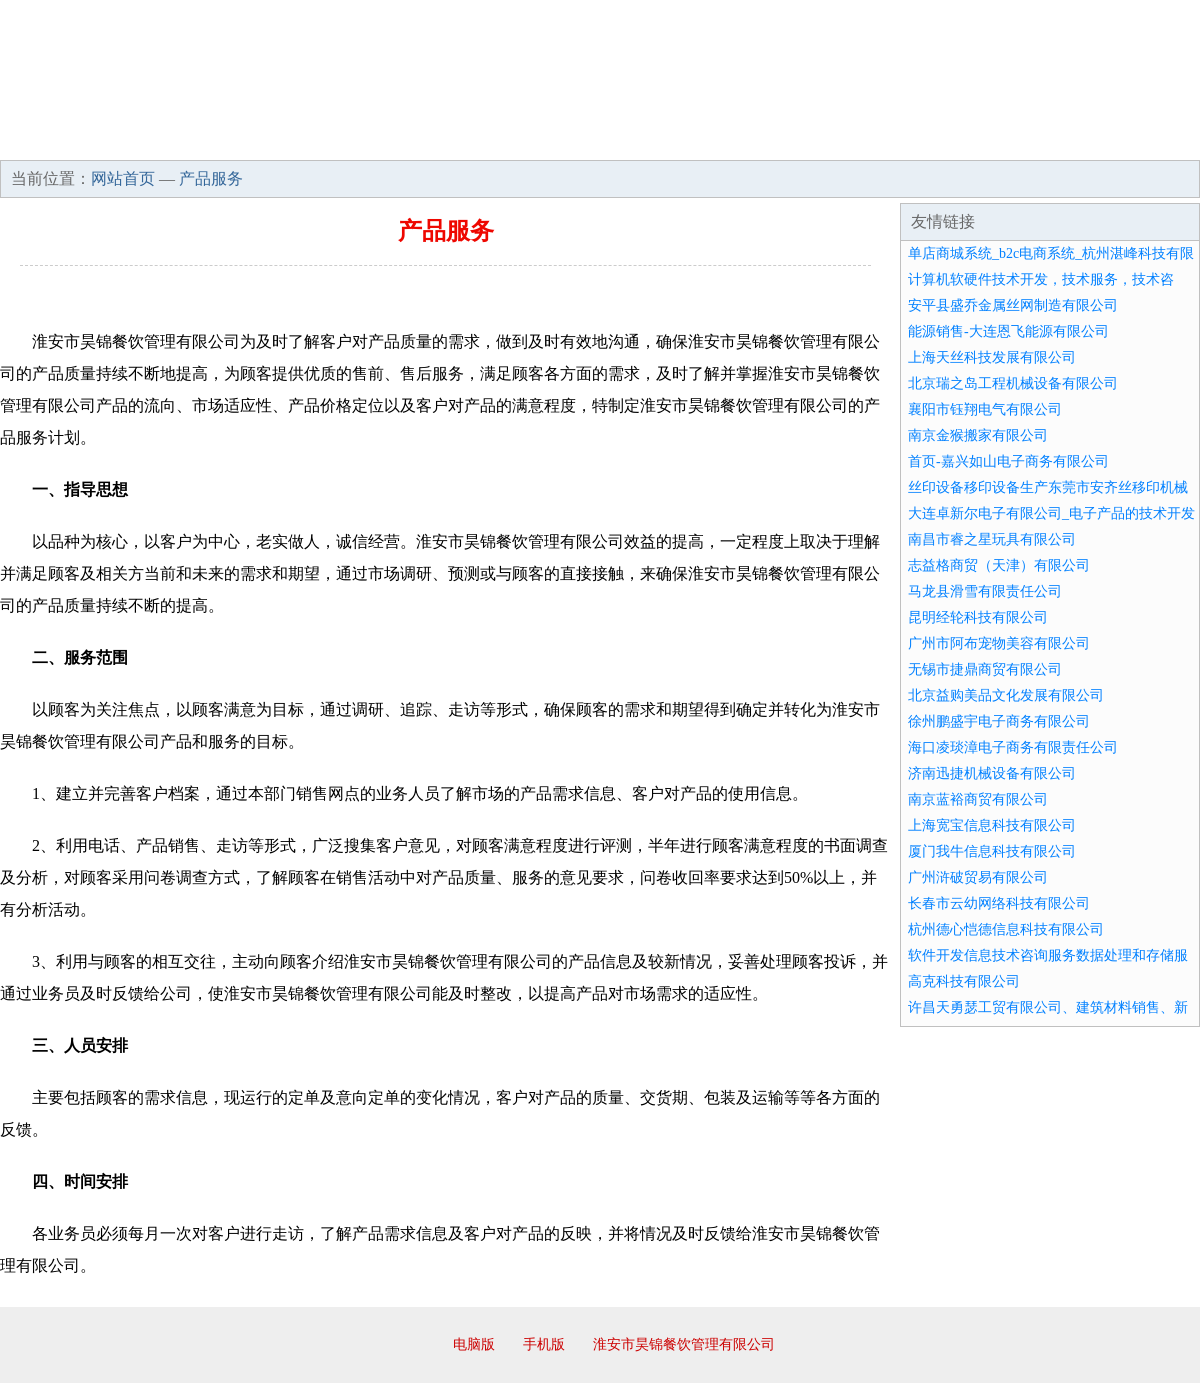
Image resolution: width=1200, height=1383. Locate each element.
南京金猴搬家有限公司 (978, 435)
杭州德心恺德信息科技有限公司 (1006, 929)
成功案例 (544, 140)
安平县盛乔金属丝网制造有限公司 (1013, 305)
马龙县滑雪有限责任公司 (985, 591)
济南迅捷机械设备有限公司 (992, 773)
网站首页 (64, 140)
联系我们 (904, 140)
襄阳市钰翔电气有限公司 (985, 409)
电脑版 (474, 1344)
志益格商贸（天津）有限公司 (999, 565)
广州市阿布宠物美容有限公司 (999, 643)
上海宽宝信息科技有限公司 (992, 825)
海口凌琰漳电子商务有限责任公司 (1013, 747)
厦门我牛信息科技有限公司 (992, 851)
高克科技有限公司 (964, 981)
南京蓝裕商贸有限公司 (978, 799)
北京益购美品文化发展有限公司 (1006, 695)
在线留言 (1144, 140)
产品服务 (424, 140)
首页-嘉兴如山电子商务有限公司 (1008, 461)
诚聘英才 (784, 140)
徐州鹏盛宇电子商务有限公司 (999, 721)
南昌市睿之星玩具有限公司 (992, 539)
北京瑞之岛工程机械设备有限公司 (1013, 383)
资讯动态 (1024, 140)
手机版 (544, 1344)
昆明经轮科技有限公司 (978, 617)
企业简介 (184, 140)
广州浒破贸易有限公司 (978, 877)
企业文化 (304, 140)
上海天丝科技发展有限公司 (992, 357)
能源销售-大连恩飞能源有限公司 (1008, 331)
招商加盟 (664, 140)
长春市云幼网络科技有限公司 (999, 903)
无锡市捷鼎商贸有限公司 (985, 669)
